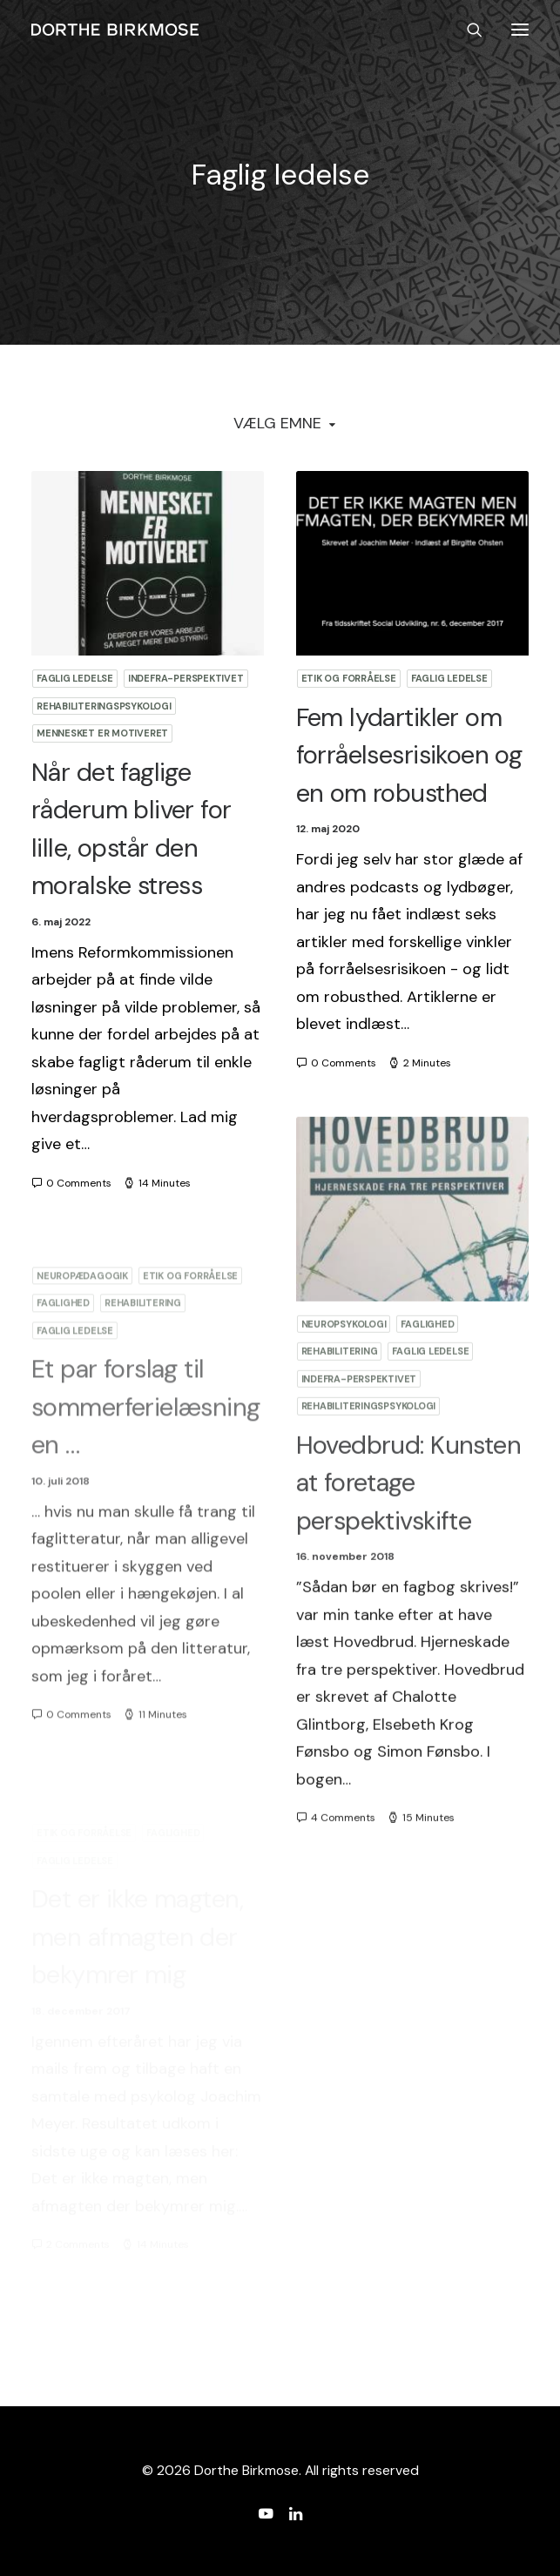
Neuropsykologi (344, 1396)
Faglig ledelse (75, 678)
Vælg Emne (277, 423)
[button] (520, 29)
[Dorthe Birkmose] (117, 30)
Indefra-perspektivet (186, 678)
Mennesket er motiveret (102, 733)
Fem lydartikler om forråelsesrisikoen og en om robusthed (409, 755)
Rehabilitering (339, 1424)
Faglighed (427, 1396)
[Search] (466, 29)
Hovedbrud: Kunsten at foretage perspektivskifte (409, 1555)
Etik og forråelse (348, 678)
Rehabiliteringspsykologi (104, 706)
